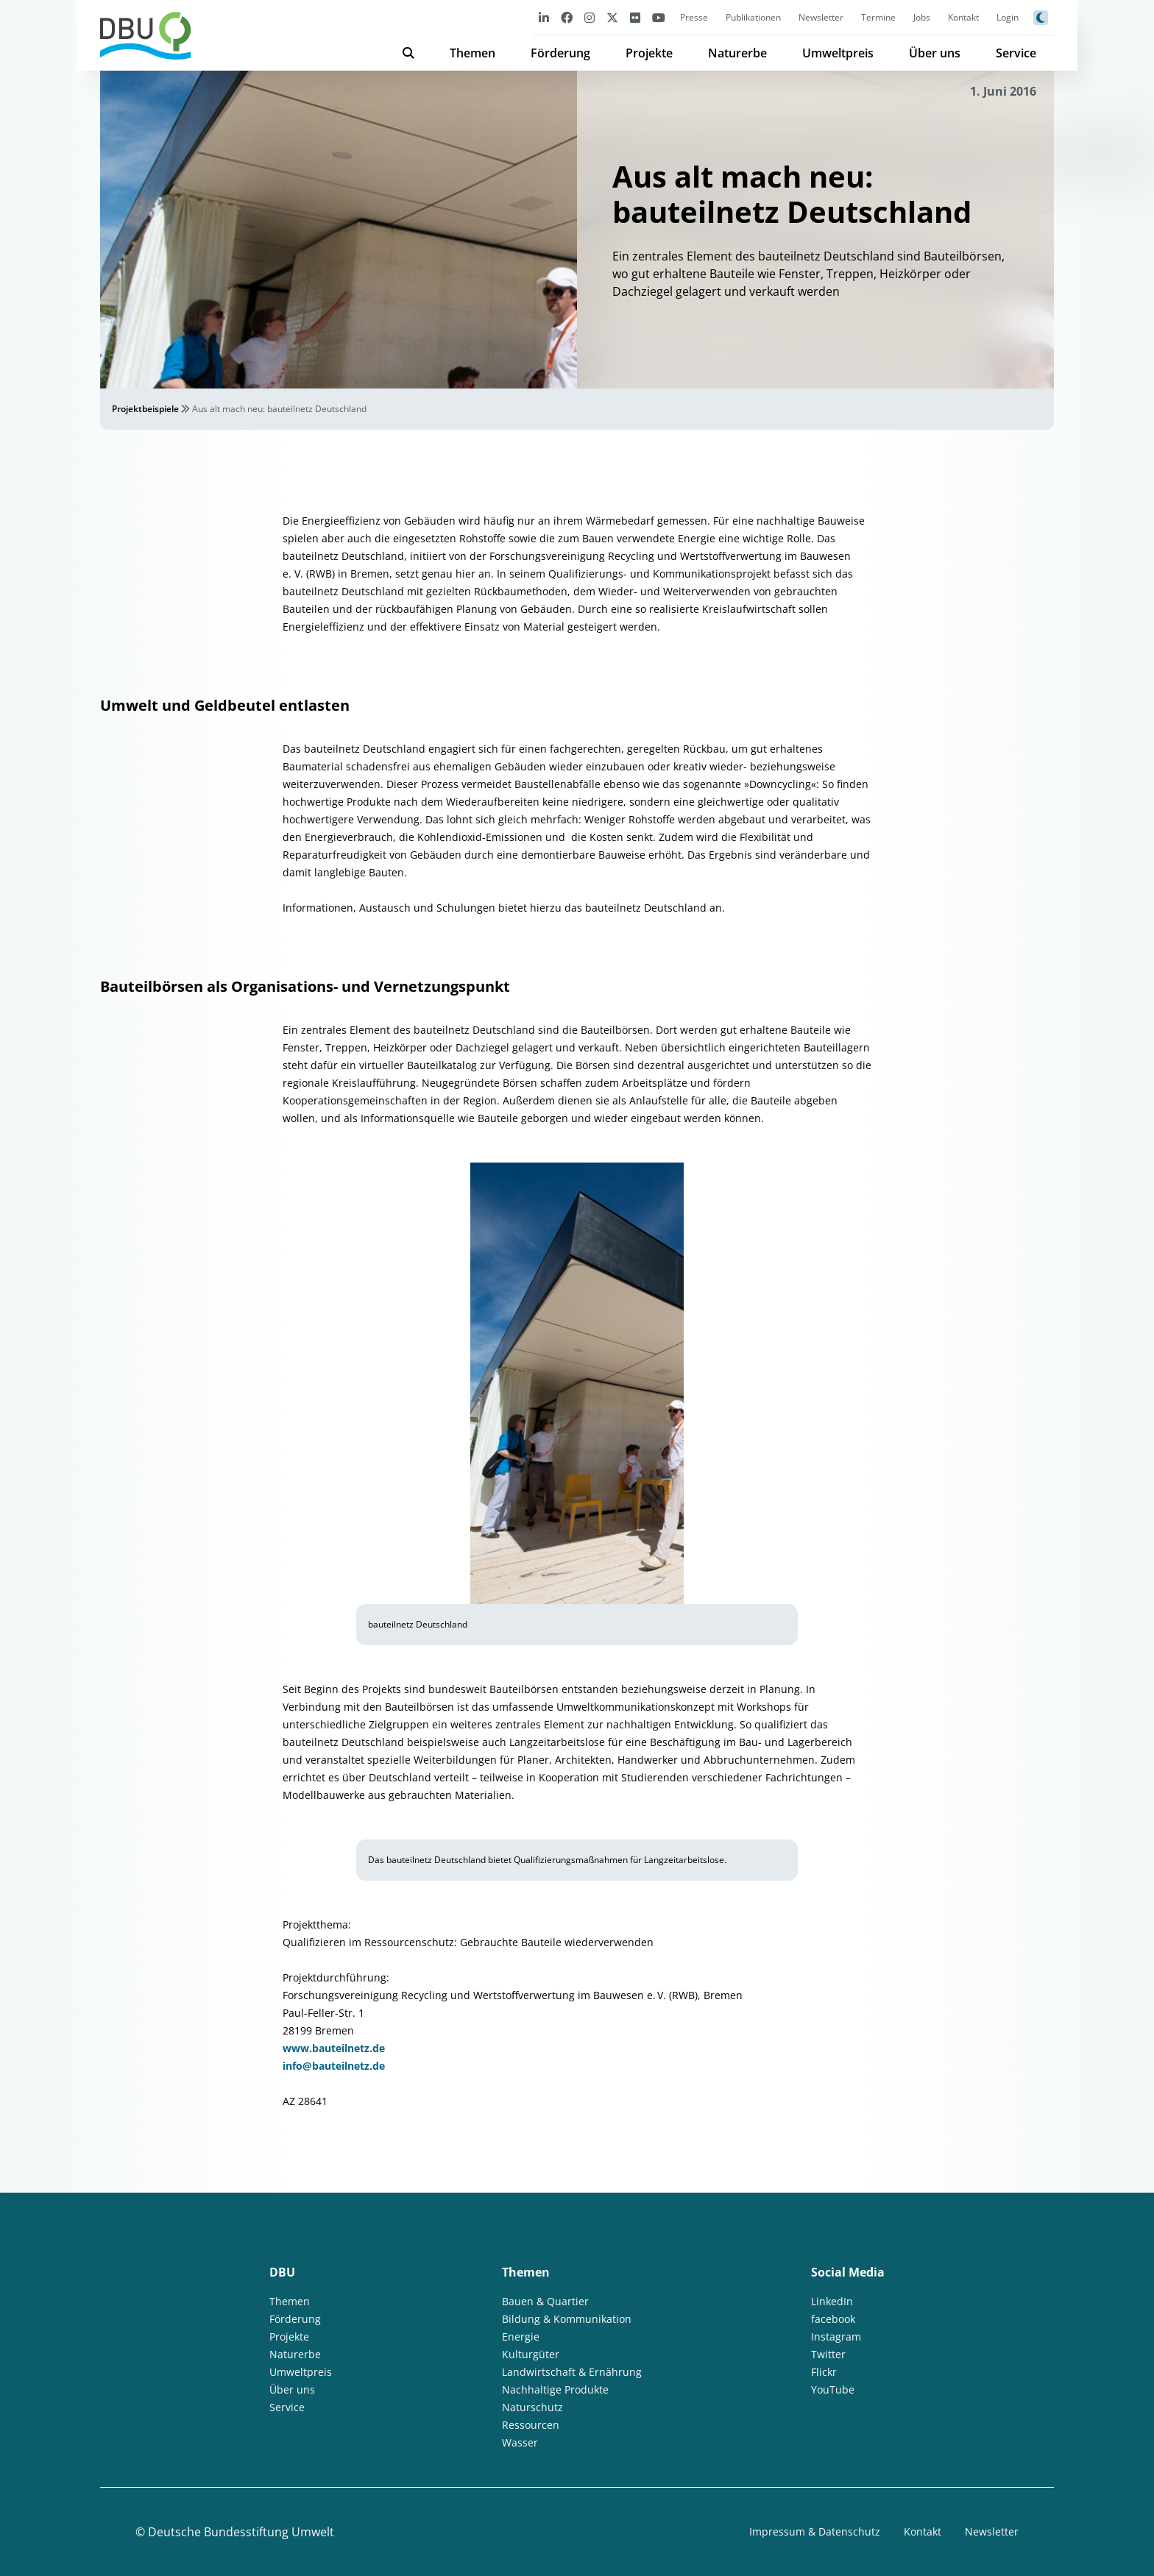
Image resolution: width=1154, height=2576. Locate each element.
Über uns (934, 53)
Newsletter (821, 17)
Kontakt (963, 17)
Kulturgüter (530, 2354)
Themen (472, 53)
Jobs (921, 17)
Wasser (520, 2442)
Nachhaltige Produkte (555, 2389)
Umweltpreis (838, 53)
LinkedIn (832, 2301)
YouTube (832, 2389)
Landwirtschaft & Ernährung (572, 2372)
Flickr (824, 2372)
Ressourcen (530, 2425)
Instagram (836, 2336)
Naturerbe (737, 53)
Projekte (649, 53)
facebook (833, 2319)
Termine (878, 17)
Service (1016, 53)
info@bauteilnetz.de (334, 2066)
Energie (520, 2336)
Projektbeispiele (145, 408)
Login (1008, 17)
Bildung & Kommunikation (566, 2319)
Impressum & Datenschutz (814, 2531)
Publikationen (753, 17)
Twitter (828, 2354)
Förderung (560, 53)
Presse (694, 17)
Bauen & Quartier (545, 2301)
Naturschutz (532, 2407)
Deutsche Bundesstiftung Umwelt (241, 2532)
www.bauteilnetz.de (334, 2048)
